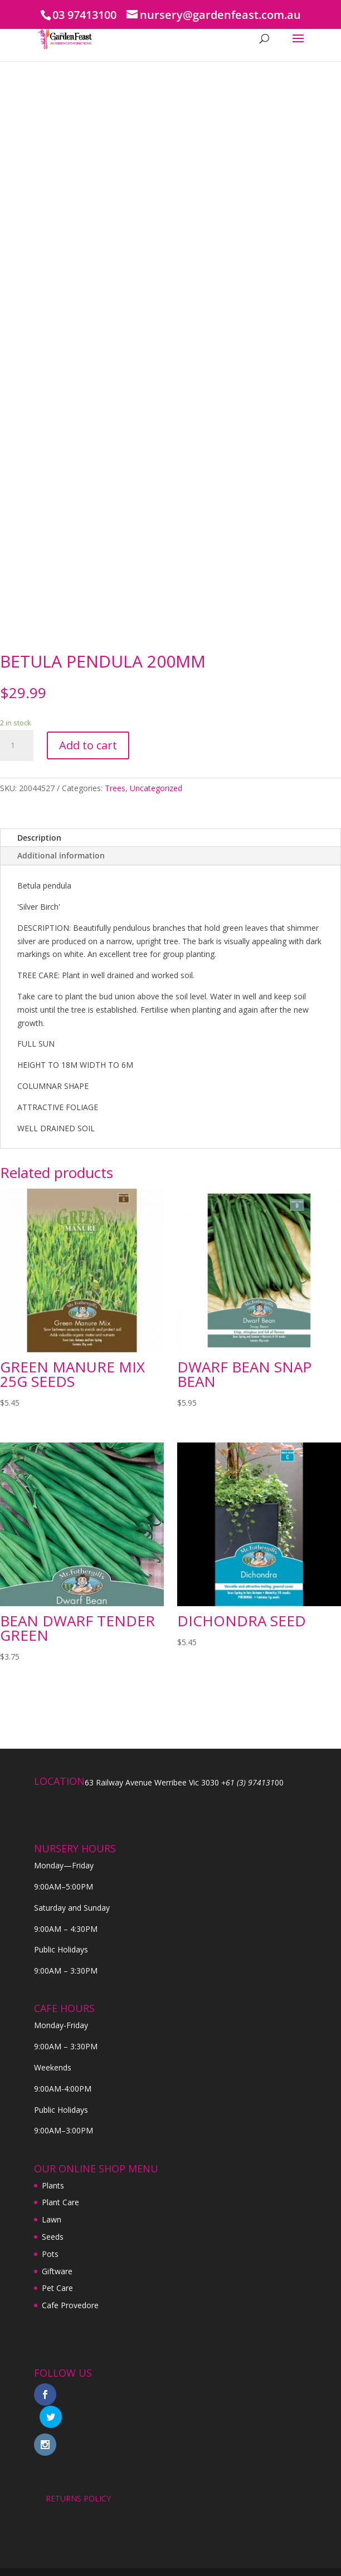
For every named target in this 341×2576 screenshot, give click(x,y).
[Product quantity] (16, 745)
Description (39, 837)
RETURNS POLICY (78, 2475)
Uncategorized (156, 788)
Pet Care (57, 2288)
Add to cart (88, 745)
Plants (53, 2185)
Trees (115, 788)
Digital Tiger (233, 2560)
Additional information (61, 855)
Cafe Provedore (70, 2305)
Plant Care (60, 2202)
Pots (50, 2254)
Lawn (51, 2219)
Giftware (57, 2271)
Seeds (53, 2236)
